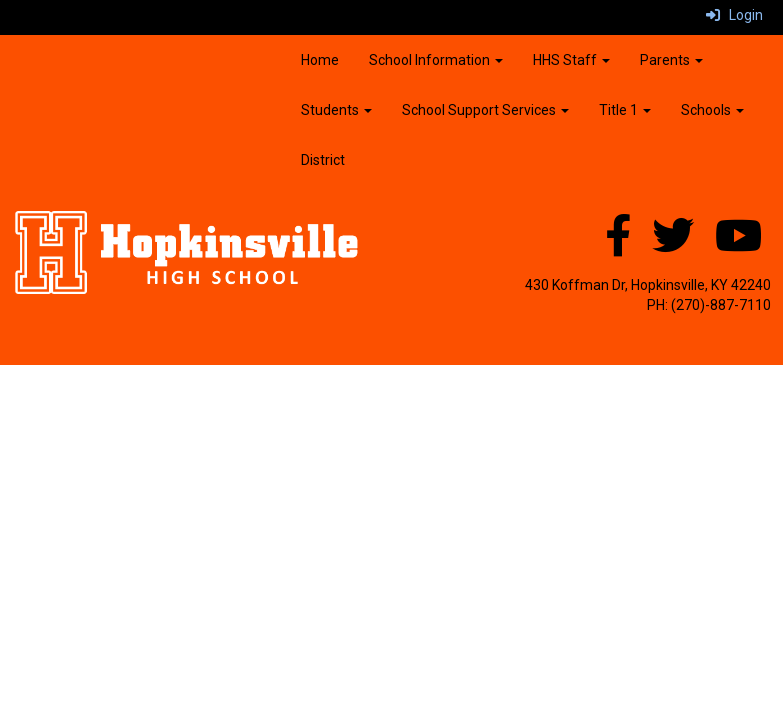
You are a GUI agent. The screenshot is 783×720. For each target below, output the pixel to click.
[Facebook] (618, 246)
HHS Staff (571, 60)
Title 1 (625, 110)
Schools (712, 110)
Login (734, 15)
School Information (436, 60)
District (323, 160)
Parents (671, 60)
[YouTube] (738, 246)
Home (320, 60)
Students (336, 110)
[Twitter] (673, 246)
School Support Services (485, 110)
